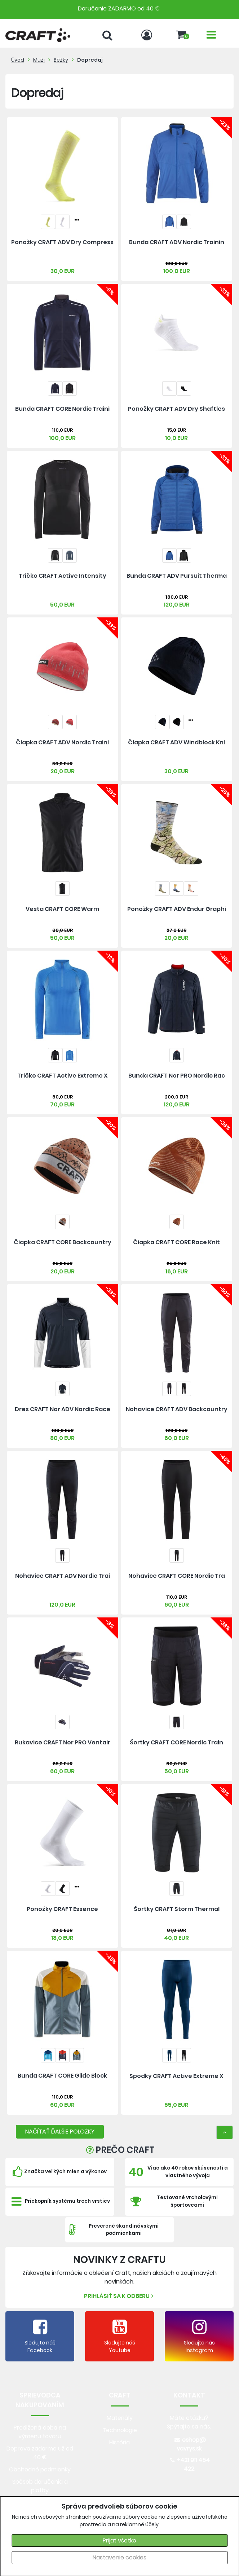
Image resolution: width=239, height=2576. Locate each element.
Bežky (61, 59)
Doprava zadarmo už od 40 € (39, 2452)
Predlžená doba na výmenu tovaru (40, 2431)
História (119, 2442)
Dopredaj (90, 59)
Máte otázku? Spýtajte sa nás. (189, 2422)
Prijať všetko (119, 2540)
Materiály (120, 2418)
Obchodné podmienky (40, 2469)
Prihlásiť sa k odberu (119, 2296)
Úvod (17, 59)
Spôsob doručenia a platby (40, 2486)
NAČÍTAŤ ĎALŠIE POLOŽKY (59, 2131)
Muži (39, 59)
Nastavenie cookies (119, 2557)
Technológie (119, 2430)
